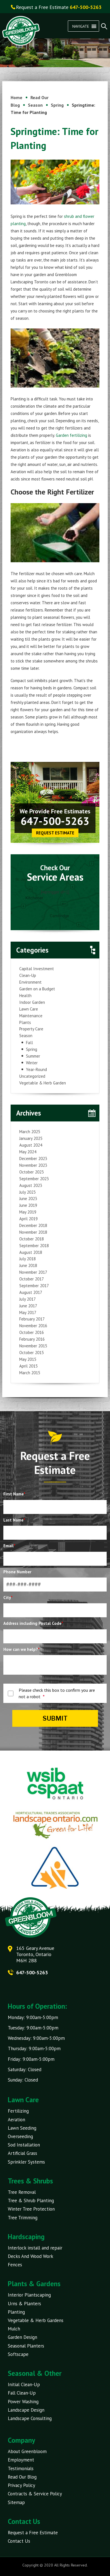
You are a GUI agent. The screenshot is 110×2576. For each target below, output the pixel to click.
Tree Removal (22, 2192)
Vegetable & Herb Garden (42, 1083)
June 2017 (28, 1305)
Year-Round (36, 1069)
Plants (25, 1022)
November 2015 (33, 1345)
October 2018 (31, 1239)
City (8, 1597)
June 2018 (28, 1265)
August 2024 (30, 1145)
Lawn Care (28, 1009)
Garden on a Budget (37, 988)
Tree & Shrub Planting (31, 2200)
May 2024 (27, 1151)
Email (9, 1545)
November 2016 (33, 1325)
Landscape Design (26, 2410)
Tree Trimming (22, 2218)
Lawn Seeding (22, 2128)
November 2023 (33, 1165)
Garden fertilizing (72, 435)
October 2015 (31, 1352)
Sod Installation (24, 2145)
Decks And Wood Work (30, 2256)
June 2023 (28, 1198)
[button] (80, 26)
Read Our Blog (22, 2477)
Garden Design (22, 2337)
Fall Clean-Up (22, 2393)
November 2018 (33, 1232)
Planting (16, 2312)
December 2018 (33, 1225)
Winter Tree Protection (31, 2209)
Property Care (31, 1029)
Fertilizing (18, 2111)
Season (25, 1035)
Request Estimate (55, 833)
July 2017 (27, 1299)
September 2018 (34, 1245)
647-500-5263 (55, 821)
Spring (31, 1049)
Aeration (16, 2120)
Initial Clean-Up (24, 2384)
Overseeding (20, 2136)
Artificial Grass (22, 2153)
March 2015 (29, 1372)
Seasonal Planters (26, 2346)
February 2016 (32, 1339)
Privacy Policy (21, 2485)
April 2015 (28, 1366)
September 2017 (34, 1285)
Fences (15, 2265)
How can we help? (21, 1649)
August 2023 (30, 1185)
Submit (55, 1718)
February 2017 (32, 1319)
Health (25, 995)
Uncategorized (32, 1076)
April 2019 (28, 1218)
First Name (14, 1494)
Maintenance (30, 1015)
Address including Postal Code (33, 1623)
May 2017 (27, 1312)
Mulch (14, 2329)
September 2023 (34, 1178)
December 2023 (33, 1158)
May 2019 (27, 1212)
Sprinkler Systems (26, 2162)
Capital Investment (36, 968)
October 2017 (31, 1279)
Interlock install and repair (35, 2248)
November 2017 (33, 1272)
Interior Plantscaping (29, 2295)
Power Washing (23, 2401)
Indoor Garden (32, 1002)
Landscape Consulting (30, 2418)
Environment (30, 982)
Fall (29, 1042)
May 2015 (27, 1359)
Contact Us (19, 2541)
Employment (21, 2460)
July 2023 (27, 1192)
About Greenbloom (27, 2451)
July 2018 (27, 1258)
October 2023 (31, 1172)
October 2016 (31, 1332)
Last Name (14, 1520)
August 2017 (30, 1292)
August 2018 (30, 1252)
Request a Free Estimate (33, 2533)
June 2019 (28, 1205)
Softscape (18, 2354)
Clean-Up (27, 975)
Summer (33, 1056)
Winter (32, 1062)
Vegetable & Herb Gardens (35, 2320)
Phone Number (17, 1571)
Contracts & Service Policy (35, 2494)
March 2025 (29, 1131)
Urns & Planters (24, 2303)
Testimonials (21, 2468)
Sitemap (16, 2502)
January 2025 (30, 1138)
